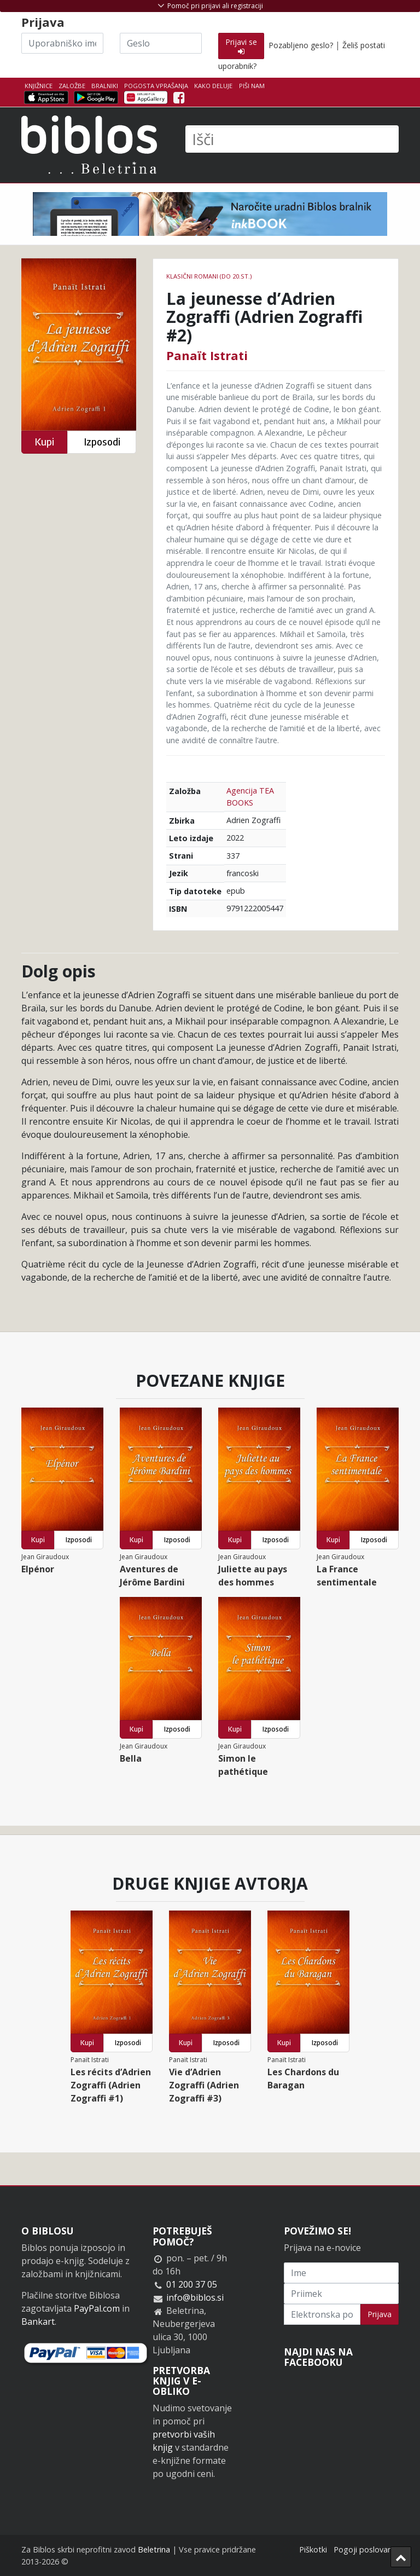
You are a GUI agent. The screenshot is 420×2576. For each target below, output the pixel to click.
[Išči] (292, 139)
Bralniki (104, 86)
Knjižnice (38, 86)
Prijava (380, 2314)
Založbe (72, 86)
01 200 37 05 (191, 2284)
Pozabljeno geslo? (301, 45)
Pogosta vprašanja (156, 86)
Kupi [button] (44, 442)
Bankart (38, 2321)
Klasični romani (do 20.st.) (209, 276)
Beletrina (154, 2549)
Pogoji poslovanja (366, 2549)
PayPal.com (97, 2308)
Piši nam (252, 86)
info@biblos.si (195, 2297)
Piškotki (313, 2549)
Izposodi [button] (102, 442)
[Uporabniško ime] (62, 43)
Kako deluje (213, 86)
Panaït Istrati (207, 355)
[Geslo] (161, 43)
